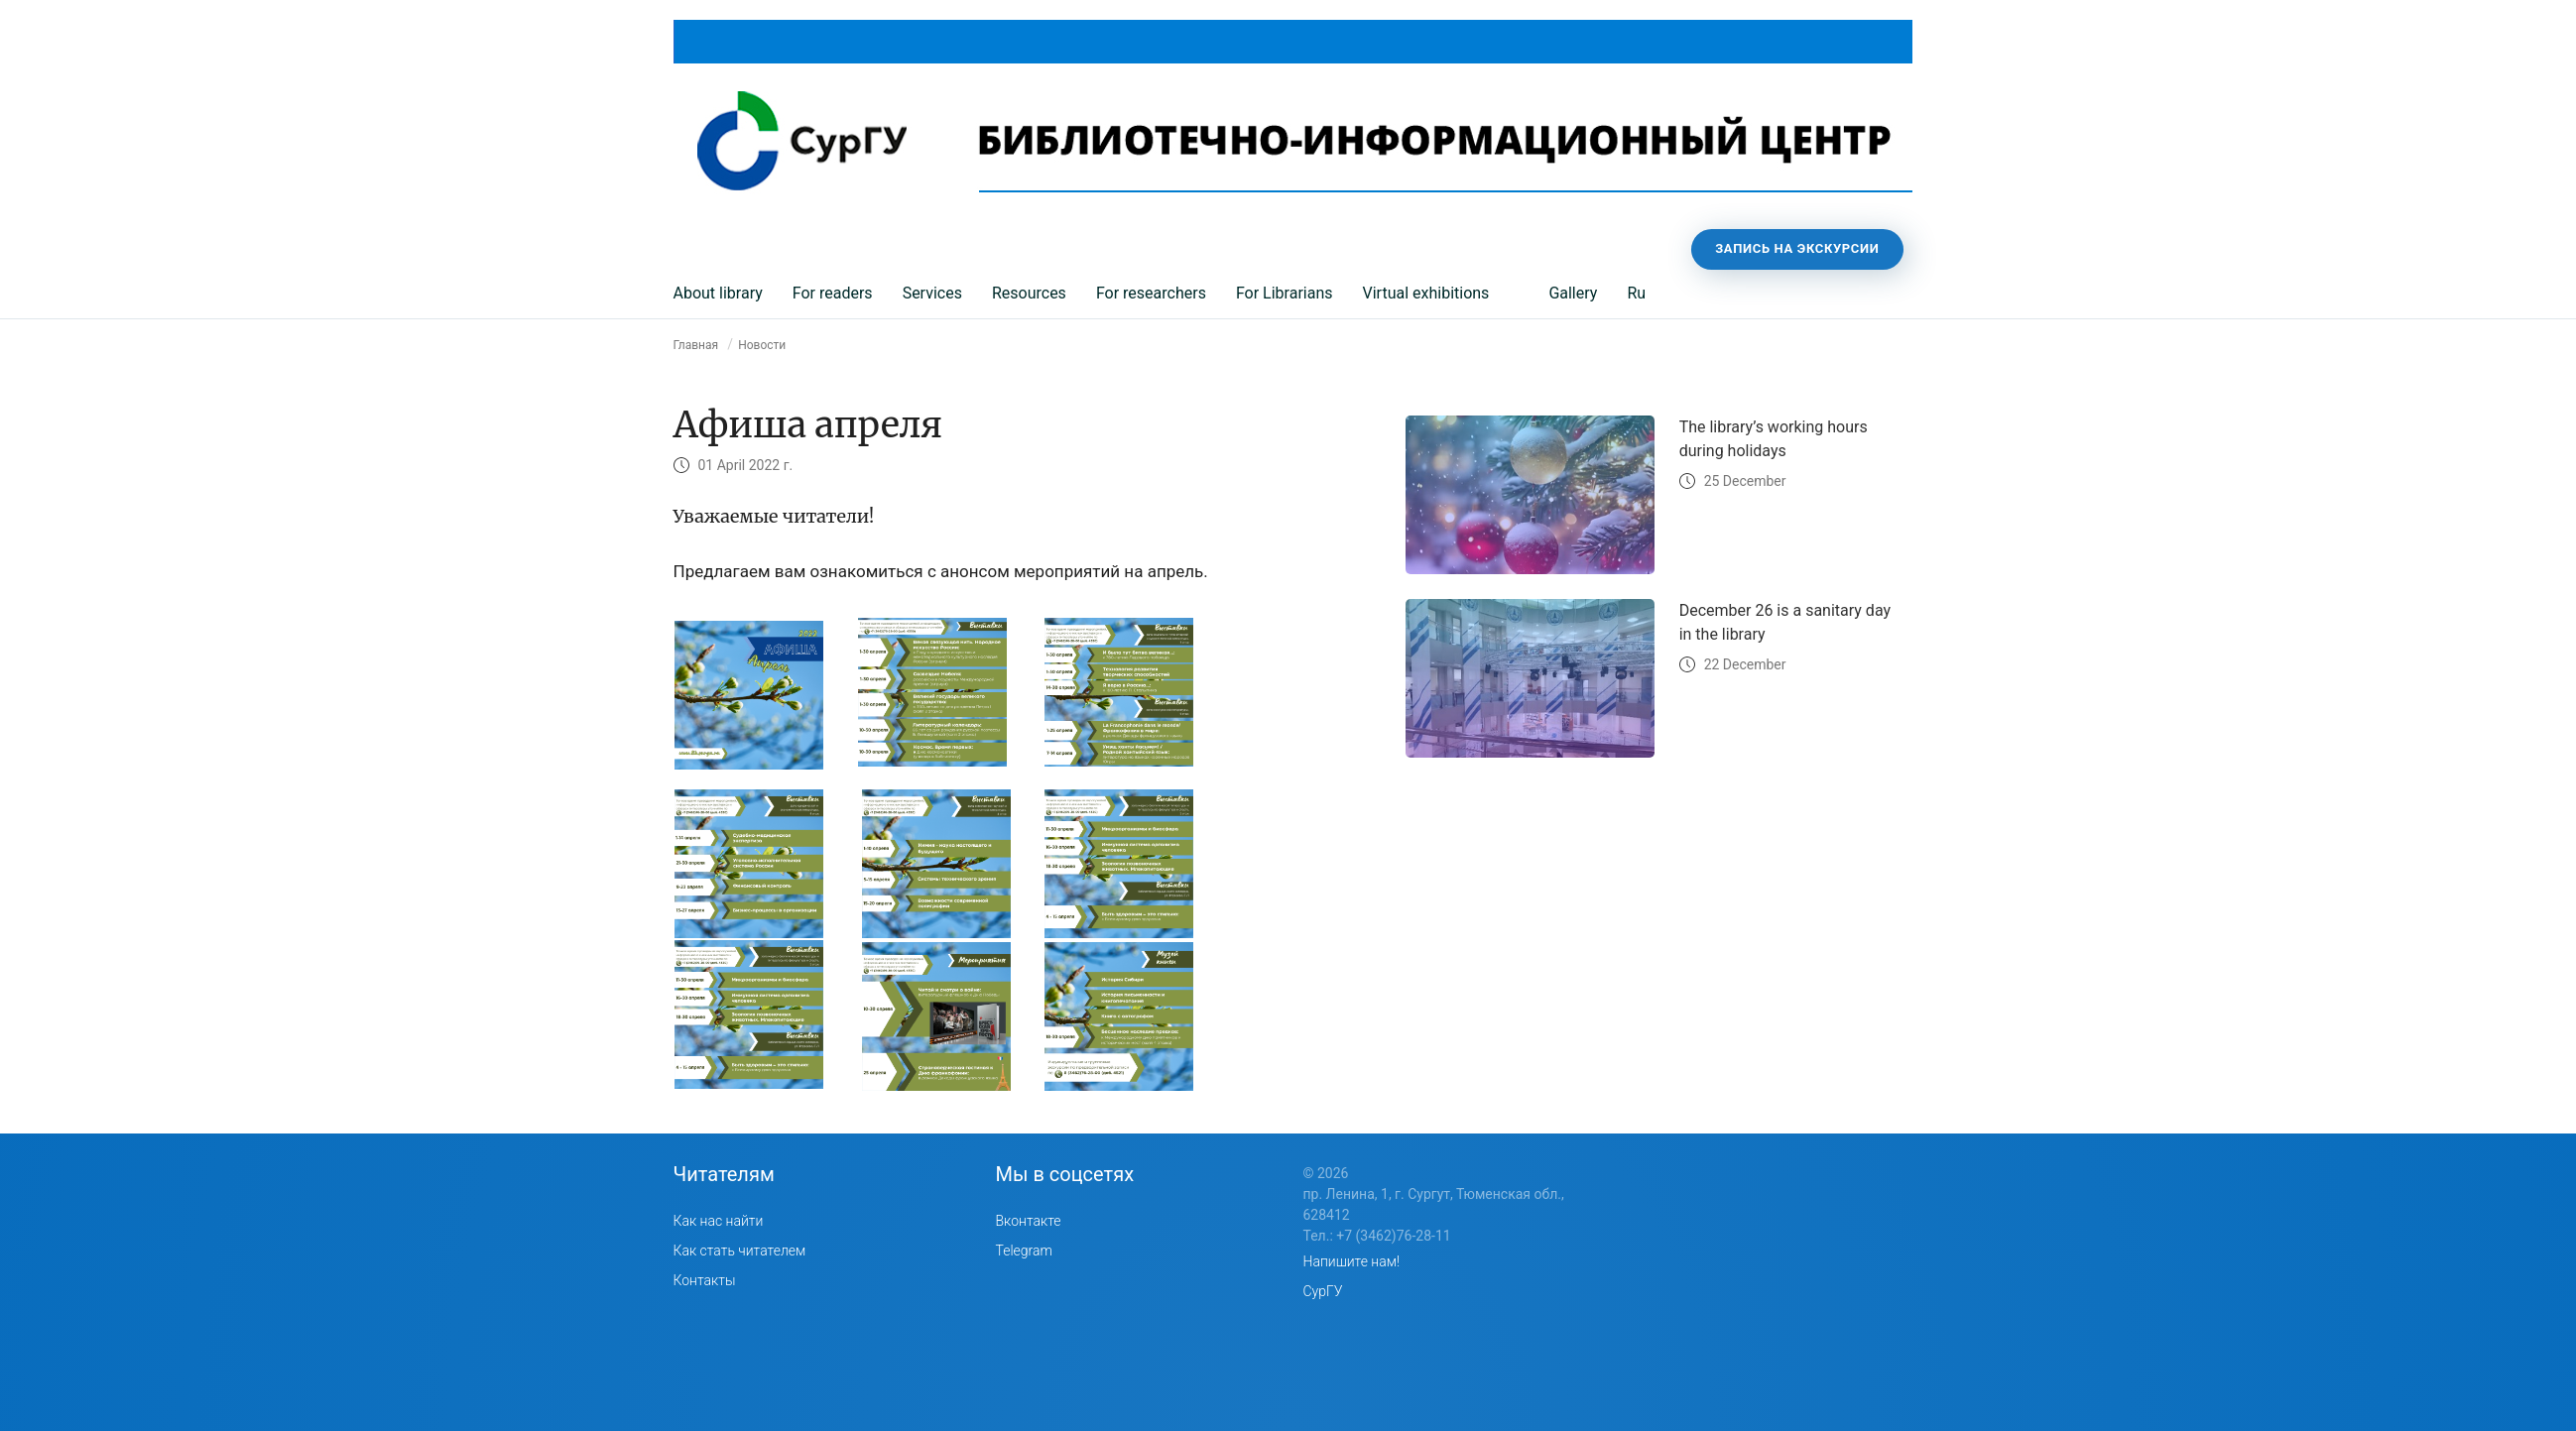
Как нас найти (719, 1221)
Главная (696, 345)
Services (932, 293)
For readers (833, 293)
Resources (1029, 293)
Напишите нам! (1352, 1261)
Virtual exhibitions (1426, 293)
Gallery (1572, 293)
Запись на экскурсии (1797, 248)
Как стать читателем (740, 1250)
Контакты (705, 1280)
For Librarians (1284, 293)
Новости (762, 345)
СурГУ (1323, 1291)
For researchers (1151, 293)
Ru (1636, 293)
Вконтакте (1028, 1221)
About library (718, 293)
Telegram (1024, 1250)
